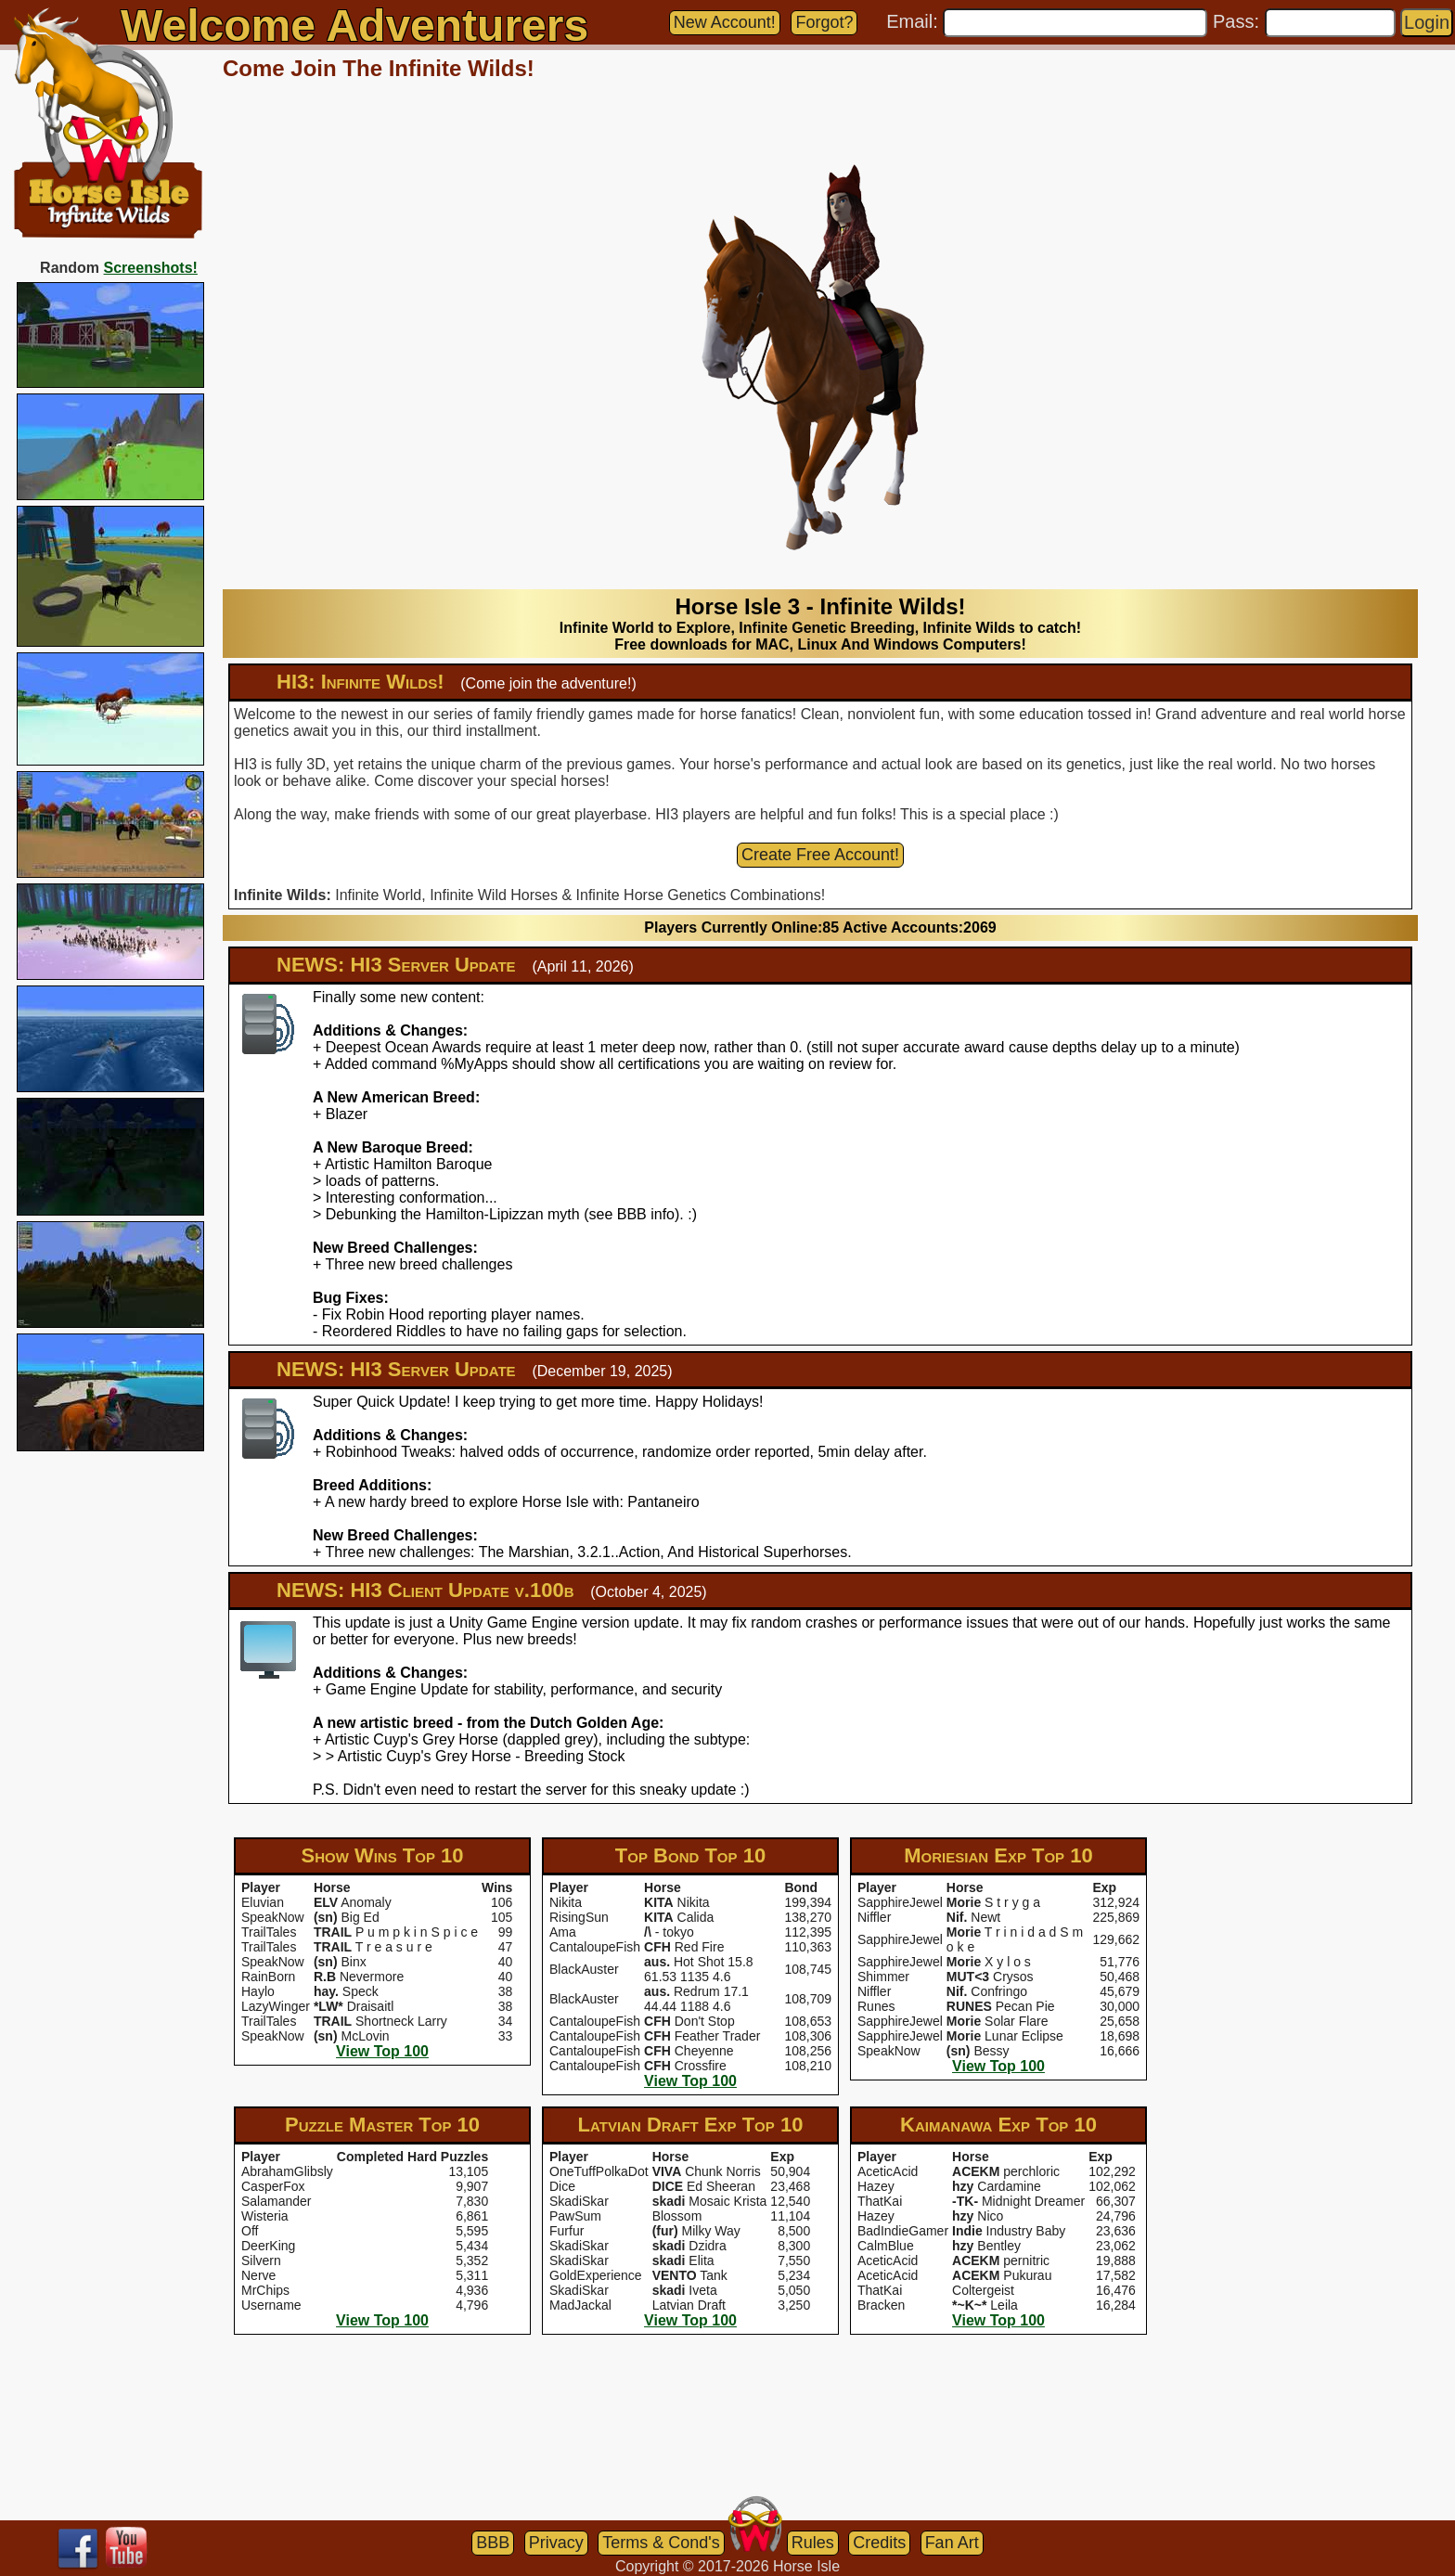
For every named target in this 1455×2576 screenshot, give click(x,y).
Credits (879, 2542)
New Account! (725, 22)
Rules (813, 2542)
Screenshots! (151, 268)
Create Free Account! (820, 854)
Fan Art (952, 2542)
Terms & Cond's (660, 2542)
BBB (492, 2542)
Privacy (556, 2542)
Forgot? (824, 22)
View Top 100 (382, 2051)
